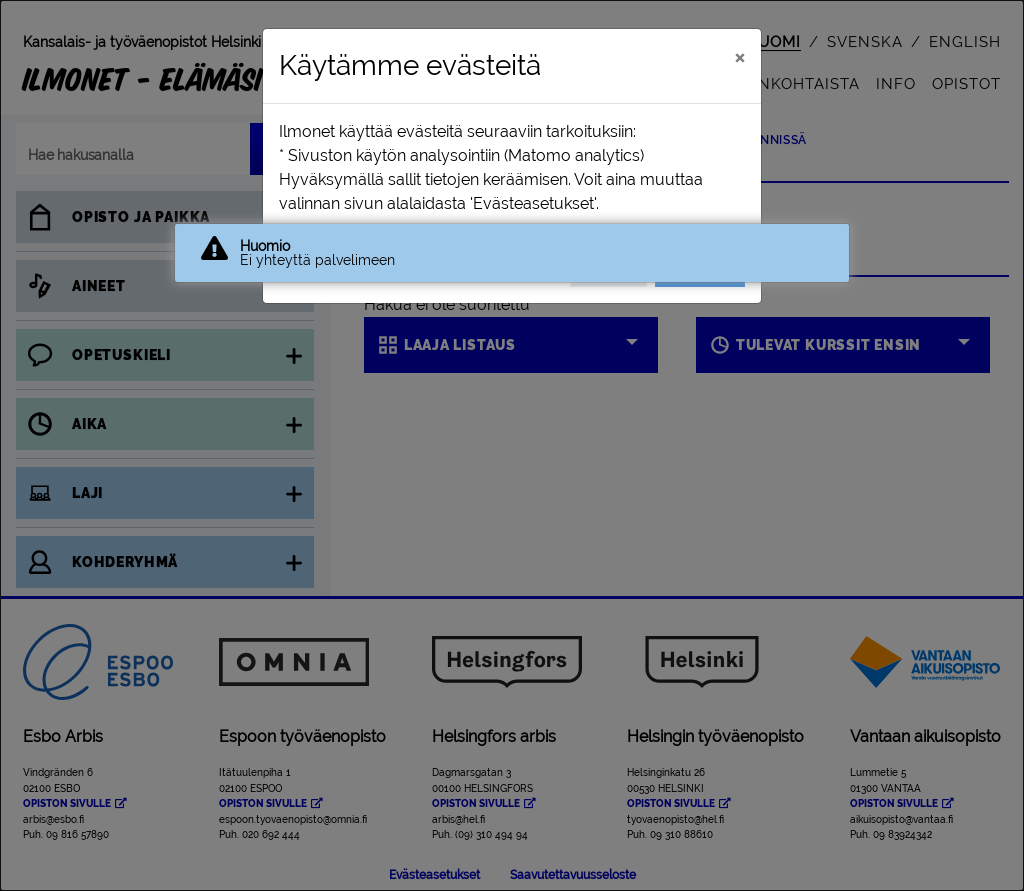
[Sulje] (739, 57)
